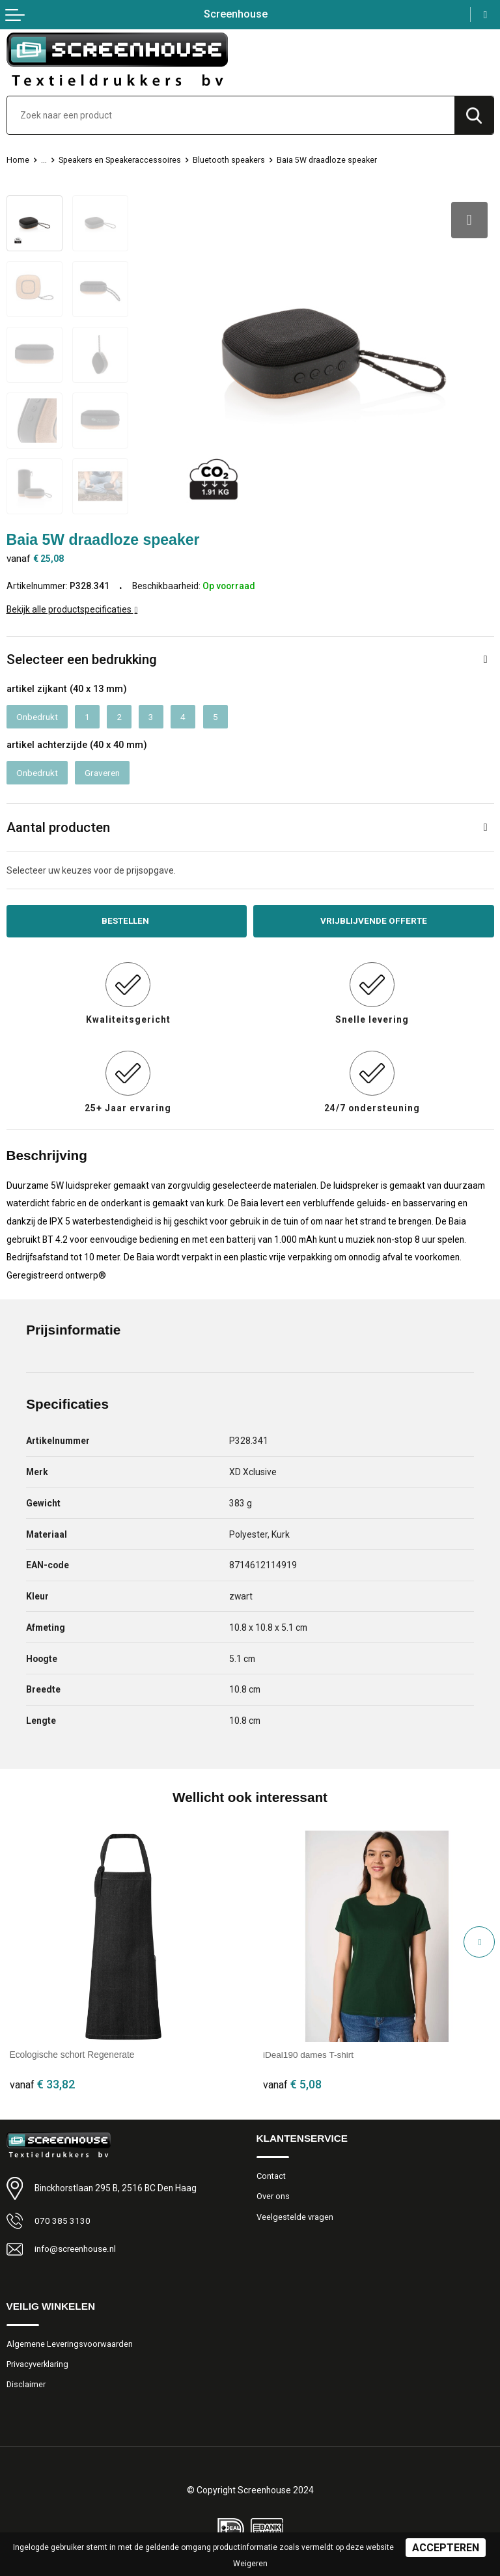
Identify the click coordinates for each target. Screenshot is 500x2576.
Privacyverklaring (38, 2364)
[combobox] (230, 115)
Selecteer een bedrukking (82, 659)
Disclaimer (26, 2385)
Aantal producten (58, 827)
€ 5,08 (292, 2084)
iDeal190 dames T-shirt (309, 2054)
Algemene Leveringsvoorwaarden (70, 2344)
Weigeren (250, 2563)
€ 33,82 (42, 2084)
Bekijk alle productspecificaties (72, 608)
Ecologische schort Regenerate (72, 2054)
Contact (271, 2176)
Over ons (273, 2197)
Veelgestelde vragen (295, 2217)
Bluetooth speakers (235, 160)
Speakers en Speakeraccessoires (123, 160)
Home (18, 160)
